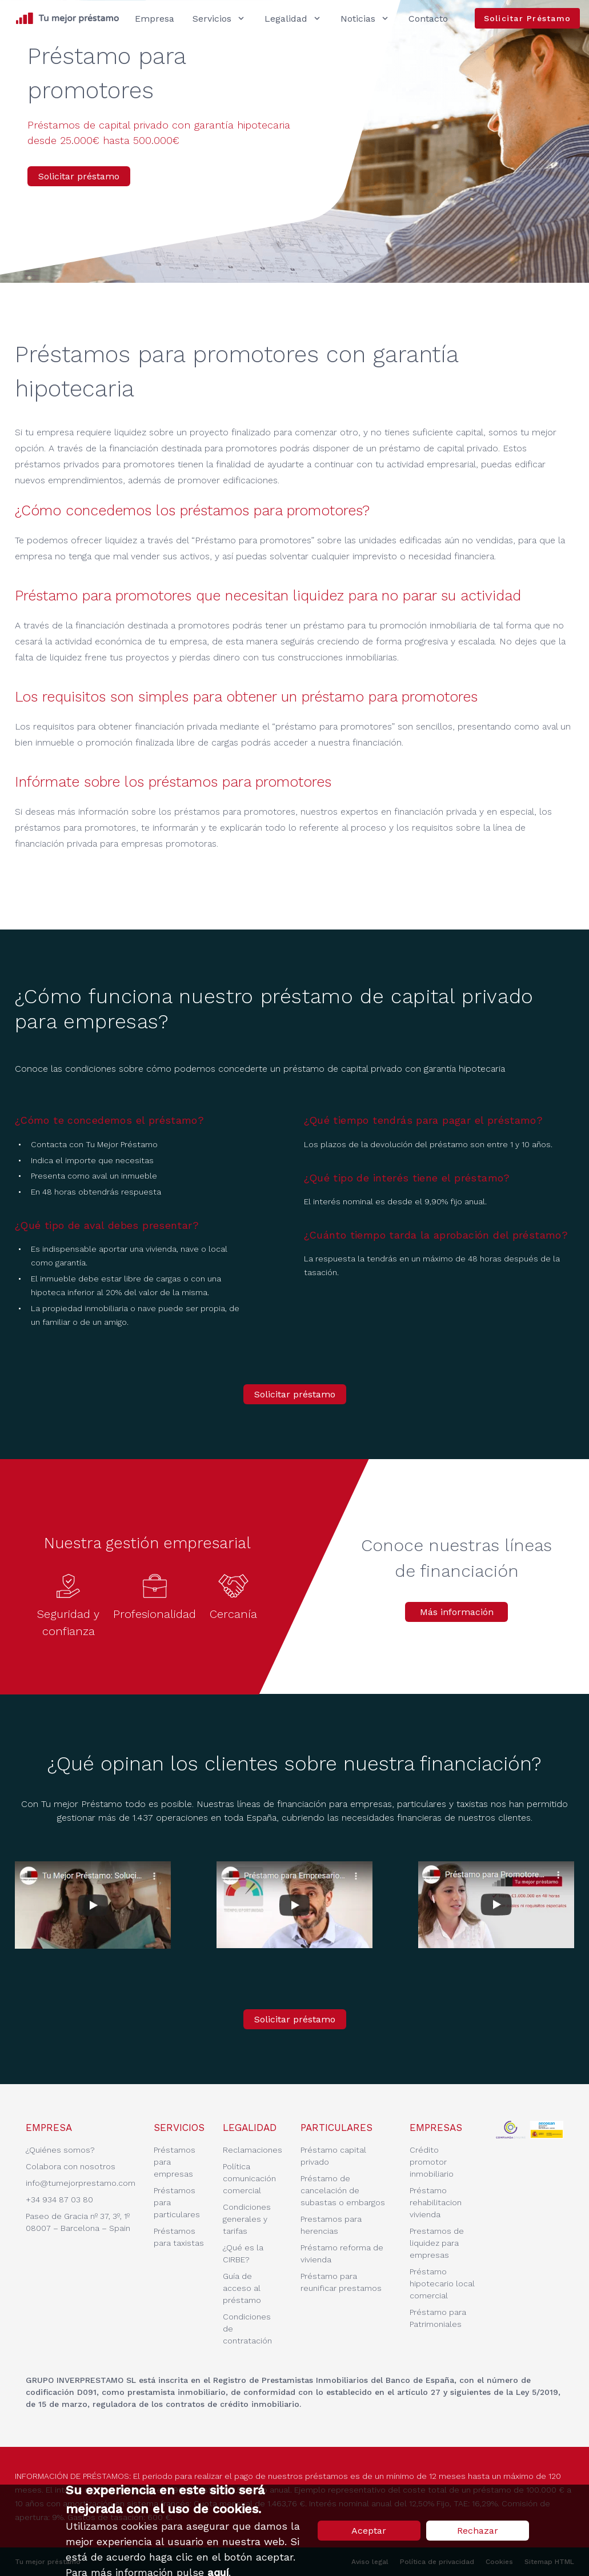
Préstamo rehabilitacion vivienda (436, 2202)
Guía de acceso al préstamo (242, 2288)
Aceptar (369, 2530)
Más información (457, 1612)
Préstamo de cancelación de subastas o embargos (342, 2190)
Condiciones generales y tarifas (247, 2219)
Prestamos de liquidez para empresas (437, 2242)
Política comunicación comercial (249, 2178)
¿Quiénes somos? (60, 2149)
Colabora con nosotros (70, 2166)
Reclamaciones (252, 2149)
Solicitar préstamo (78, 176)
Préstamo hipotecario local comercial (442, 2283)
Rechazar (477, 2530)
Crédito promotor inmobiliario (432, 2161)
